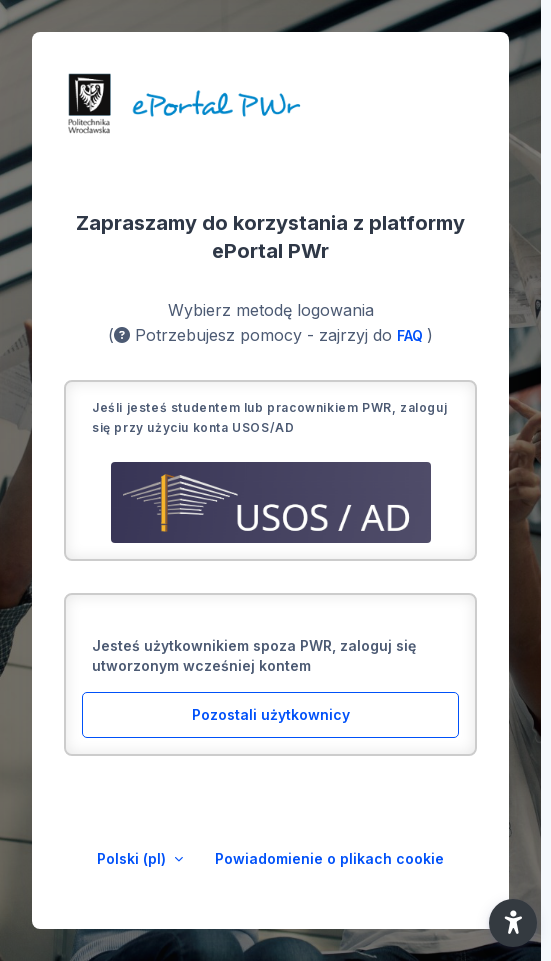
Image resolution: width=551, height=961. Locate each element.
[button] (513, 923)
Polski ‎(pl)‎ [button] (133, 858)
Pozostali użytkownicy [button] (271, 714)
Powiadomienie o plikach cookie (329, 858)
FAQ (412, 335)
